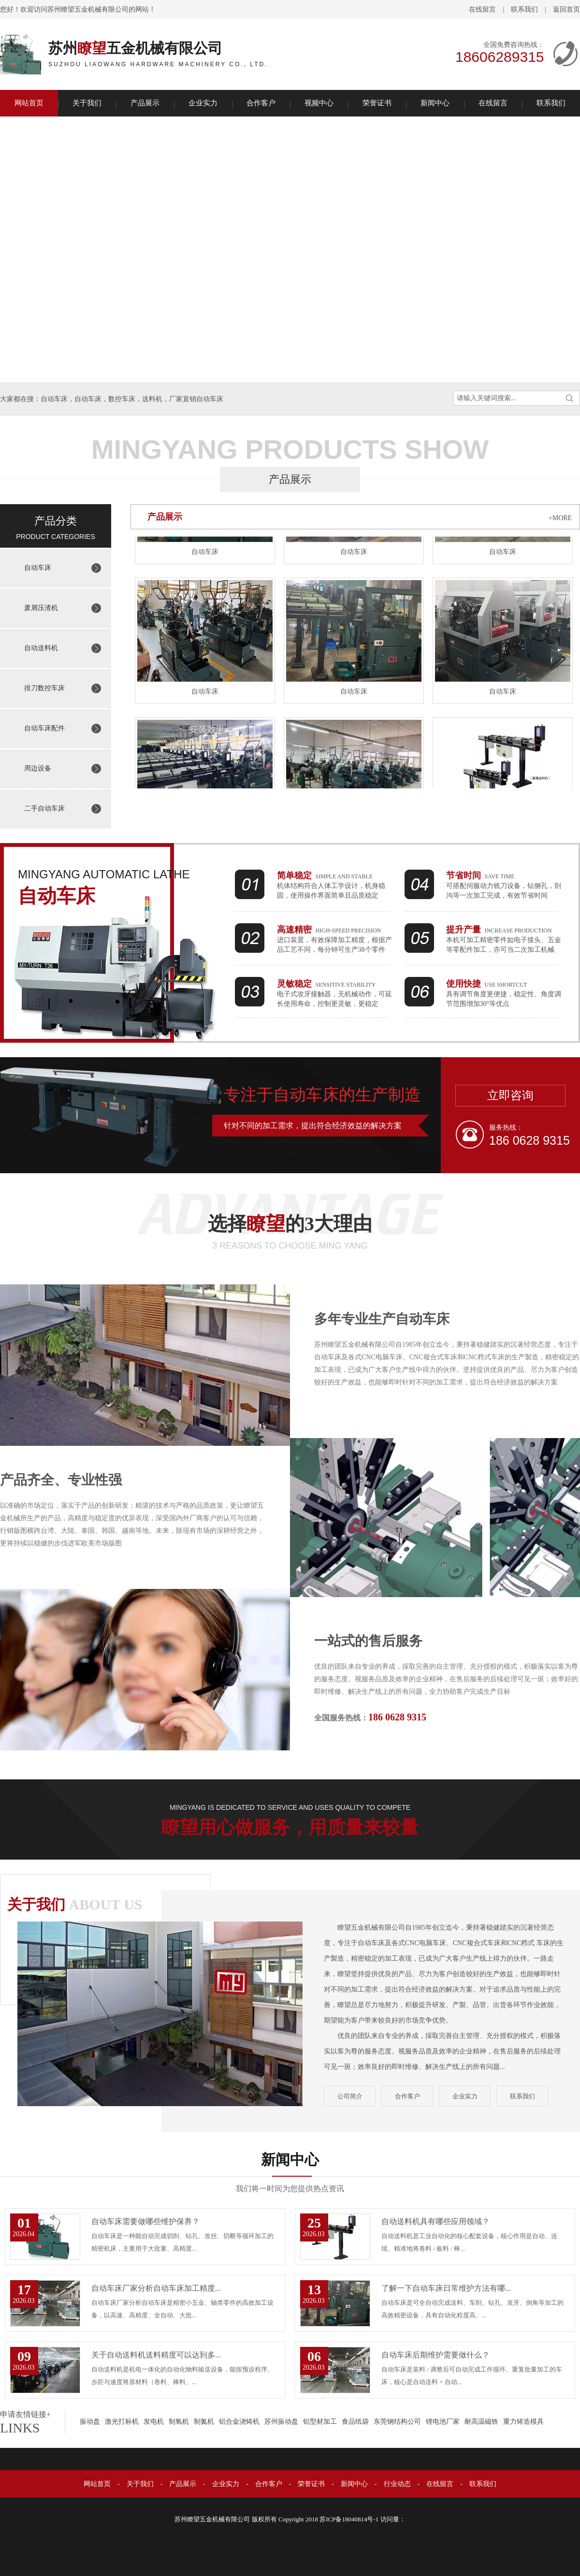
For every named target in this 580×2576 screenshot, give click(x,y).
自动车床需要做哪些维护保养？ (145, 2221)
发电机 (154, 2421)
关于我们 (87, 103)
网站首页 (29, 103)
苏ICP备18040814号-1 (348, 2519)
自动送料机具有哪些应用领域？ (435, 2221)
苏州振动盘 (281, 2421)
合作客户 (261, 103)
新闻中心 (435, 103)
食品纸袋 (355, 2421)
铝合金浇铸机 (239, 2421)
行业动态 (397, 2484)
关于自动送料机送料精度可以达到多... (156, 2355)
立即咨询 (510, 1095)
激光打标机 (122, 2421)
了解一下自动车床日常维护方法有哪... (446, 2288)
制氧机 (179, 2421)
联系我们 (524, 9)
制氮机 (204, 2421)
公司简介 (349, 2096)
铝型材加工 (320, 2421)
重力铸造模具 (523, 2421)
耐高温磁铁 (481, 2421)
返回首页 (566, 9)
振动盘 (90, 2421)
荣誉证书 (377, 103)
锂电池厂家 (443, 2421)
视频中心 (319, 103)
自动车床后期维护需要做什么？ (435, 2355)
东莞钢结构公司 (397, 2421)
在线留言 (482, 9)
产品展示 (145, 103)
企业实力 (203, 103)
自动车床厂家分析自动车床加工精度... (156, 2288)
